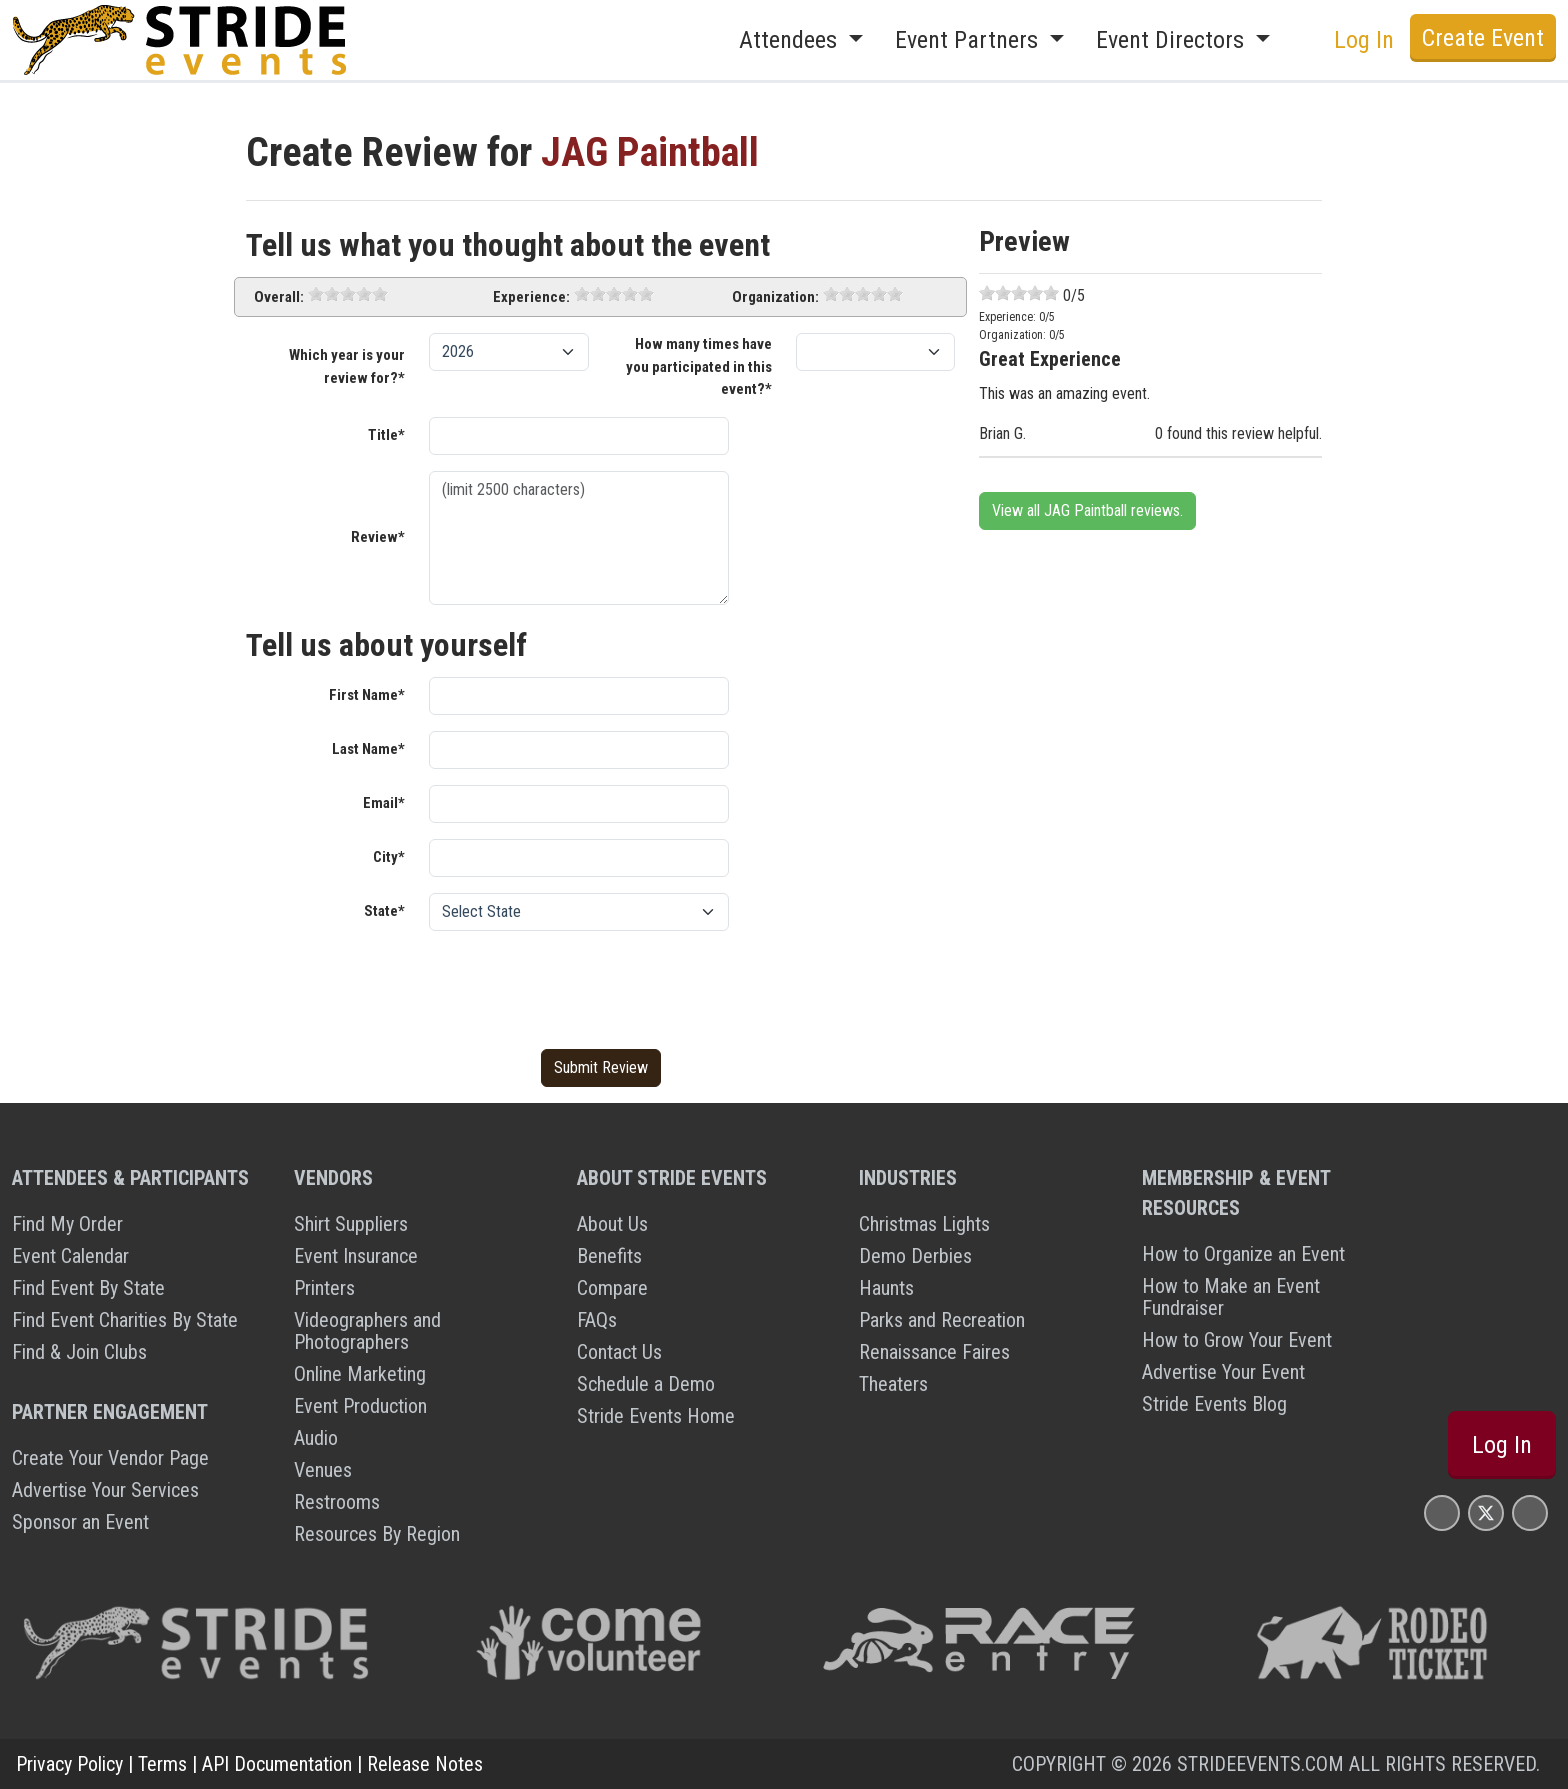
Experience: (531, 297)
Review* (378, 537)
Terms (162, 1764)
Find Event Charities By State (125, 1320)
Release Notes (425, 1764)
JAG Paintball (650, 152)
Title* (386, 435)
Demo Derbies (915, 1256)
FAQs (597, 1320)
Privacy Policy (69, 1764)
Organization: (775, 297)
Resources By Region (377, 1534)
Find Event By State (88, 1288)
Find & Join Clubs (79, 1352)
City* (389, 857)
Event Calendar (70, 1256)
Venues (323, 1470)
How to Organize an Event (1243, 1254)
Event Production (360, 1406)
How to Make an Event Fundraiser (1231, 1297)
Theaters (893, 1384)
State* (384, 911)
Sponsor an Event (80, 1522)
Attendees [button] (791, 40)
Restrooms (337, 1502)
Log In (1364, 40)
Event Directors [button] (1173, 40)
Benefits (609, 1256)
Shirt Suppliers (351, 1224)
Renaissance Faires (934, 1352)
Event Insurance (356, 1256)
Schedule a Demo (646, 1384)
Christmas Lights (924, 1224)
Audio (316, 1438)
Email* (384, 803)
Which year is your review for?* (347, 366)
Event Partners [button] (969, 40)
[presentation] (581, 986)
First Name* (367, 695)
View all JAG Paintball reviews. (1087, 510)
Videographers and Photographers (367, 1331)
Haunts (886, 1288)
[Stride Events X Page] (1486, 1512)
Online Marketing (360, 1374)
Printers (324, 1288)
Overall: (279, 297)
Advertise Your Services (105, 1490)
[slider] (348, 294)
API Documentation (277, 1764)
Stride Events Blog (1214, 1404)
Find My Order (67, 1224)
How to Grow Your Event (1237, 1340)
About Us (612, 1224)
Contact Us (619, 1352)
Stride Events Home (656, 1416)
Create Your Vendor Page (110, 1458)
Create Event (1483, 38)
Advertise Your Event (1223, 1372)
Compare (612, 1288)
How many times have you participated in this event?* (699, 366)
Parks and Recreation (942, 1320)
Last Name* (368, 749)
